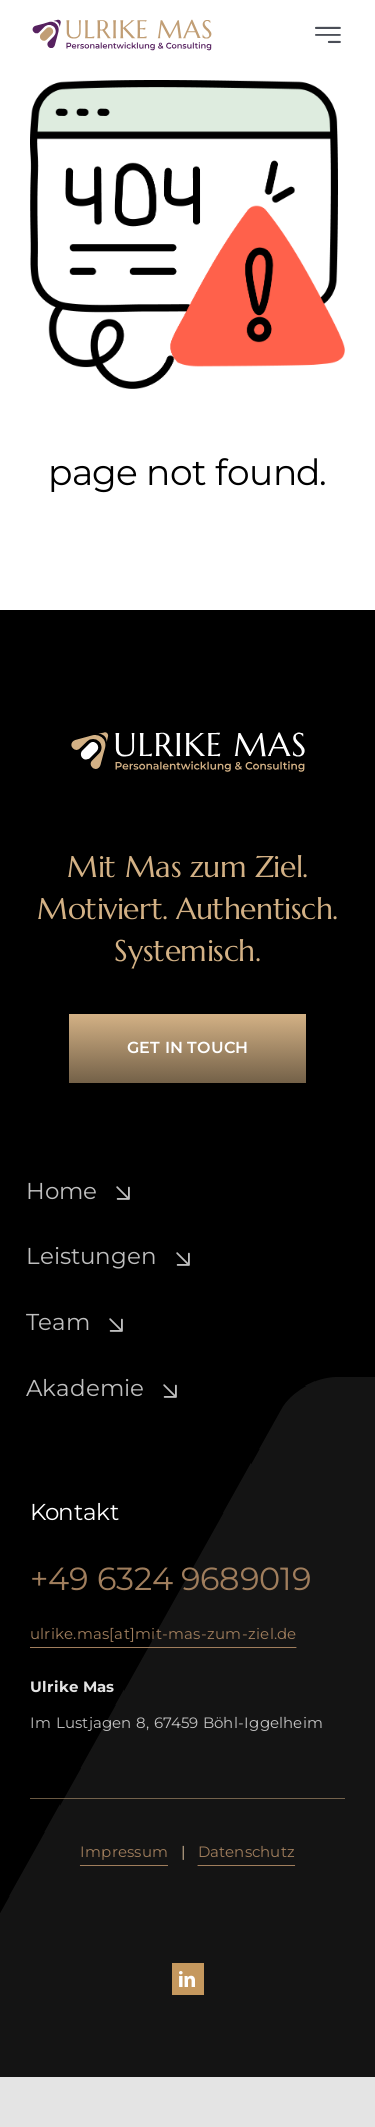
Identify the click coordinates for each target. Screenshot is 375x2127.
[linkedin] (188, 1979)
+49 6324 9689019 (171, 1579)
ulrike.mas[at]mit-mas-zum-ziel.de (163, 1633)
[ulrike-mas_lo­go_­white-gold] (188, 737)
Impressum (124, 1851)
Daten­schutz (246, 1851)
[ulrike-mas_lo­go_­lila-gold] (122, 25)
